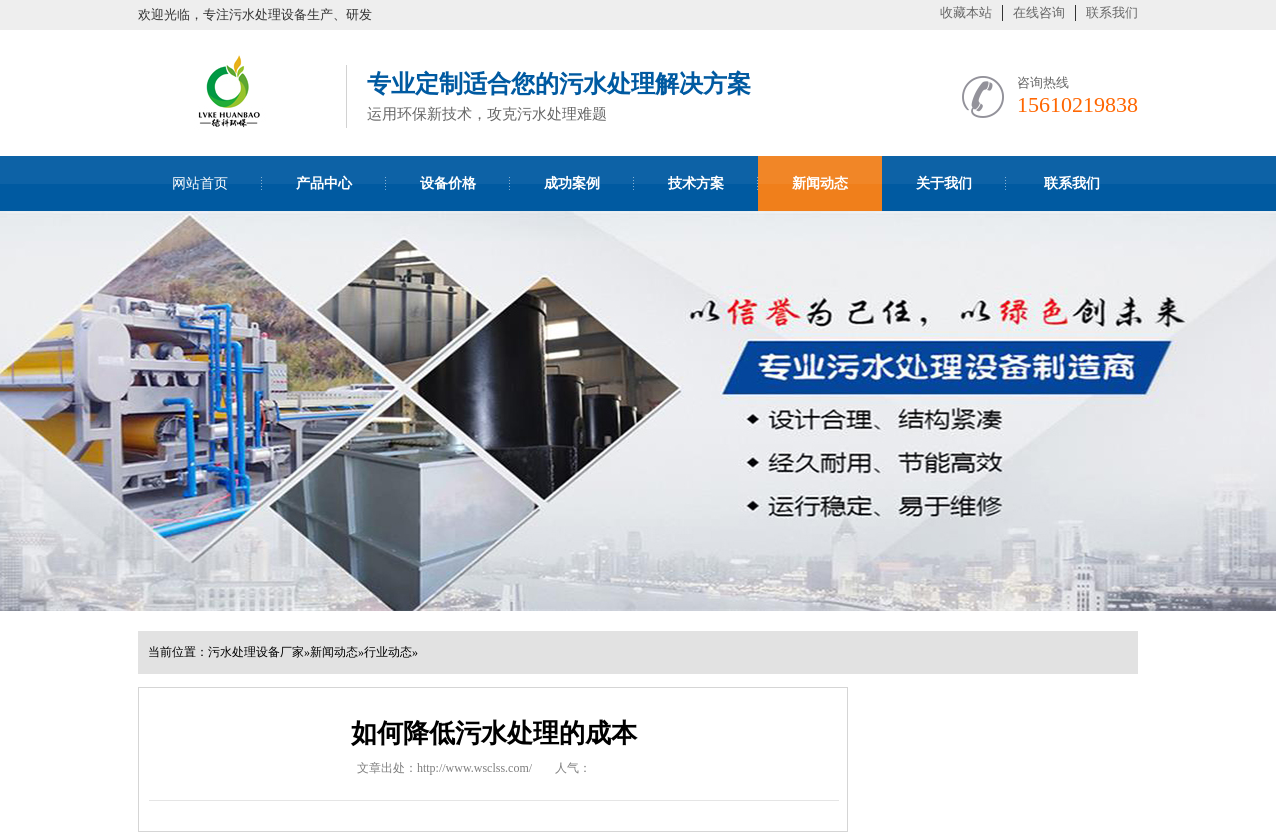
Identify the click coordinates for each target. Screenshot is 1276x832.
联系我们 (1112, 12)
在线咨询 (1039, 12)
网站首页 (200, 183)
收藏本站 (966, 12)
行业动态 (388, 652)
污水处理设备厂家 (256, 652)
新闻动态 (334, 652)
